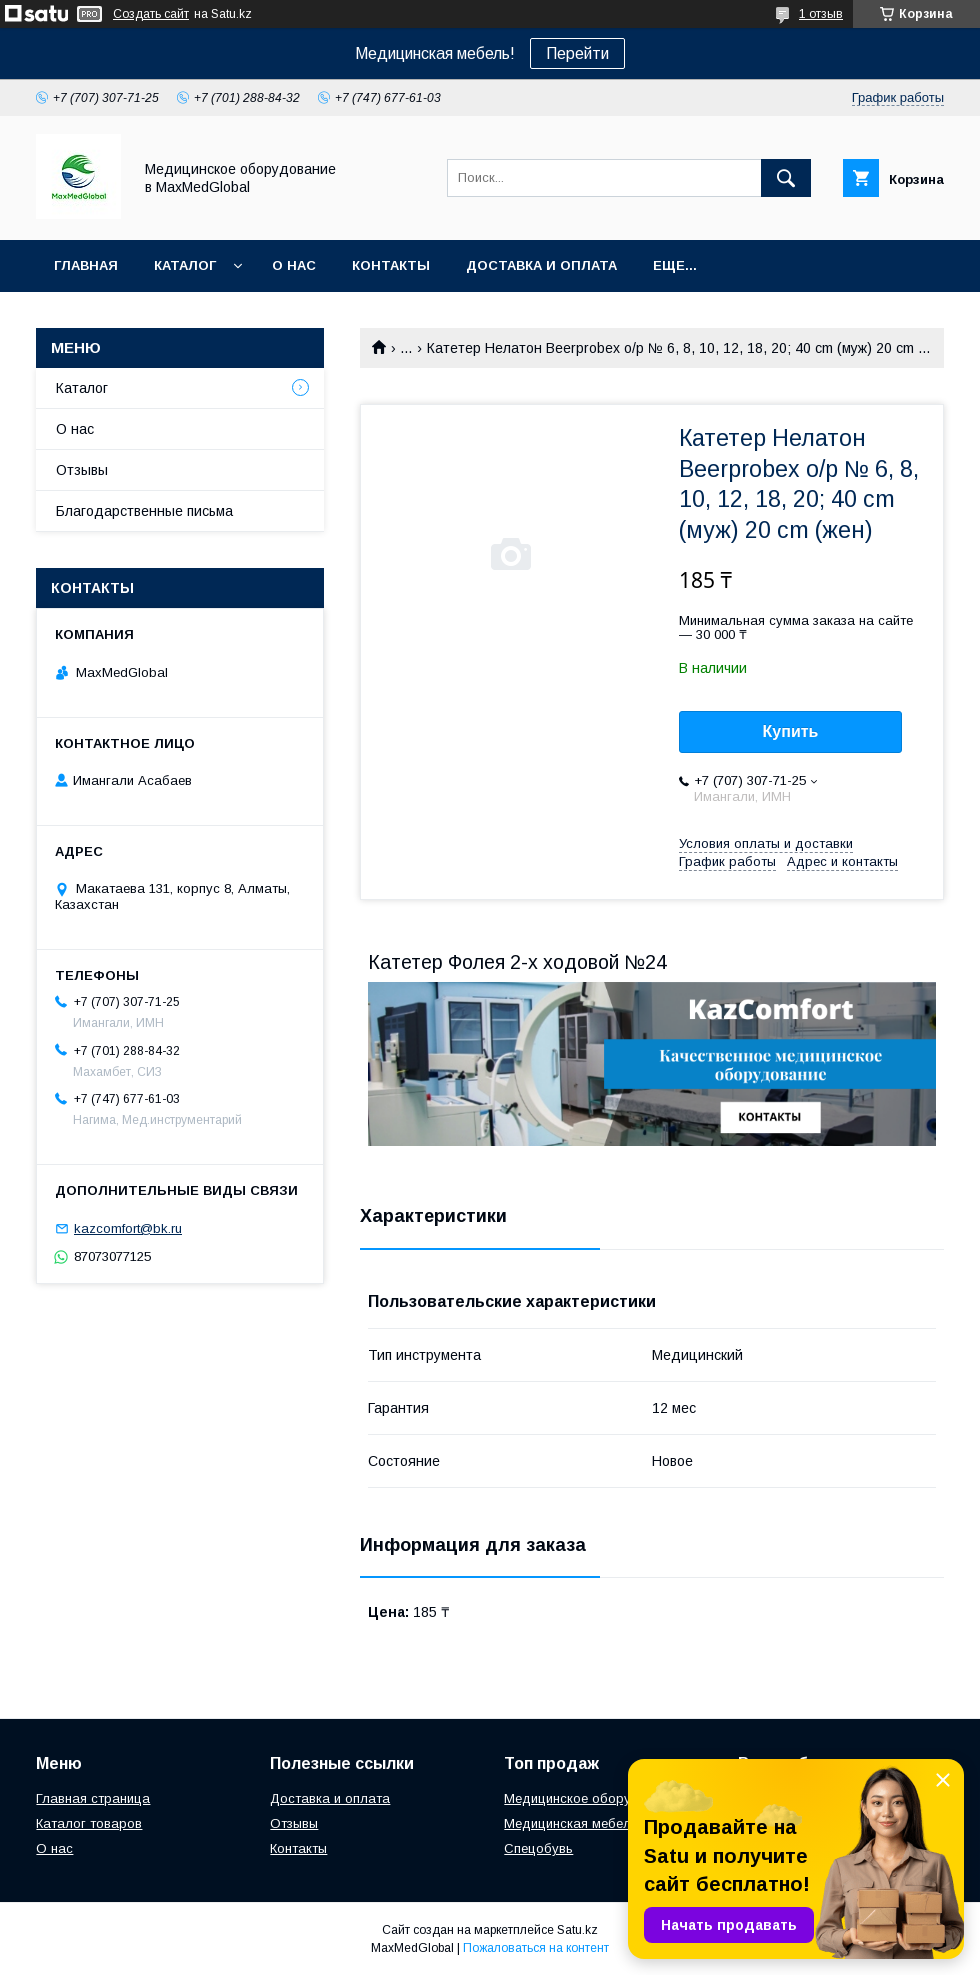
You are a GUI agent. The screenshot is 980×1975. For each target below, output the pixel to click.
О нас (294, 265)
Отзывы (82, 470)
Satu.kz (577, 1930)
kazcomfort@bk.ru (128, 1228)
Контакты (391, 265)
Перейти (577, 53)
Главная (86, 265)
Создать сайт (151, 14)
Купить (791, 731)
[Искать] (786, 178)
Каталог (185, 265)
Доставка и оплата (541, 265)
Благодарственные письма (144, 511)
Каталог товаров (89, 1823)
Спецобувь (538, 1848)
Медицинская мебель (571, 1823)
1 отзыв (821, 14)
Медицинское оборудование (594, 1798)
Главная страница (93, 1798)
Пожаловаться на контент (536, 1948)
